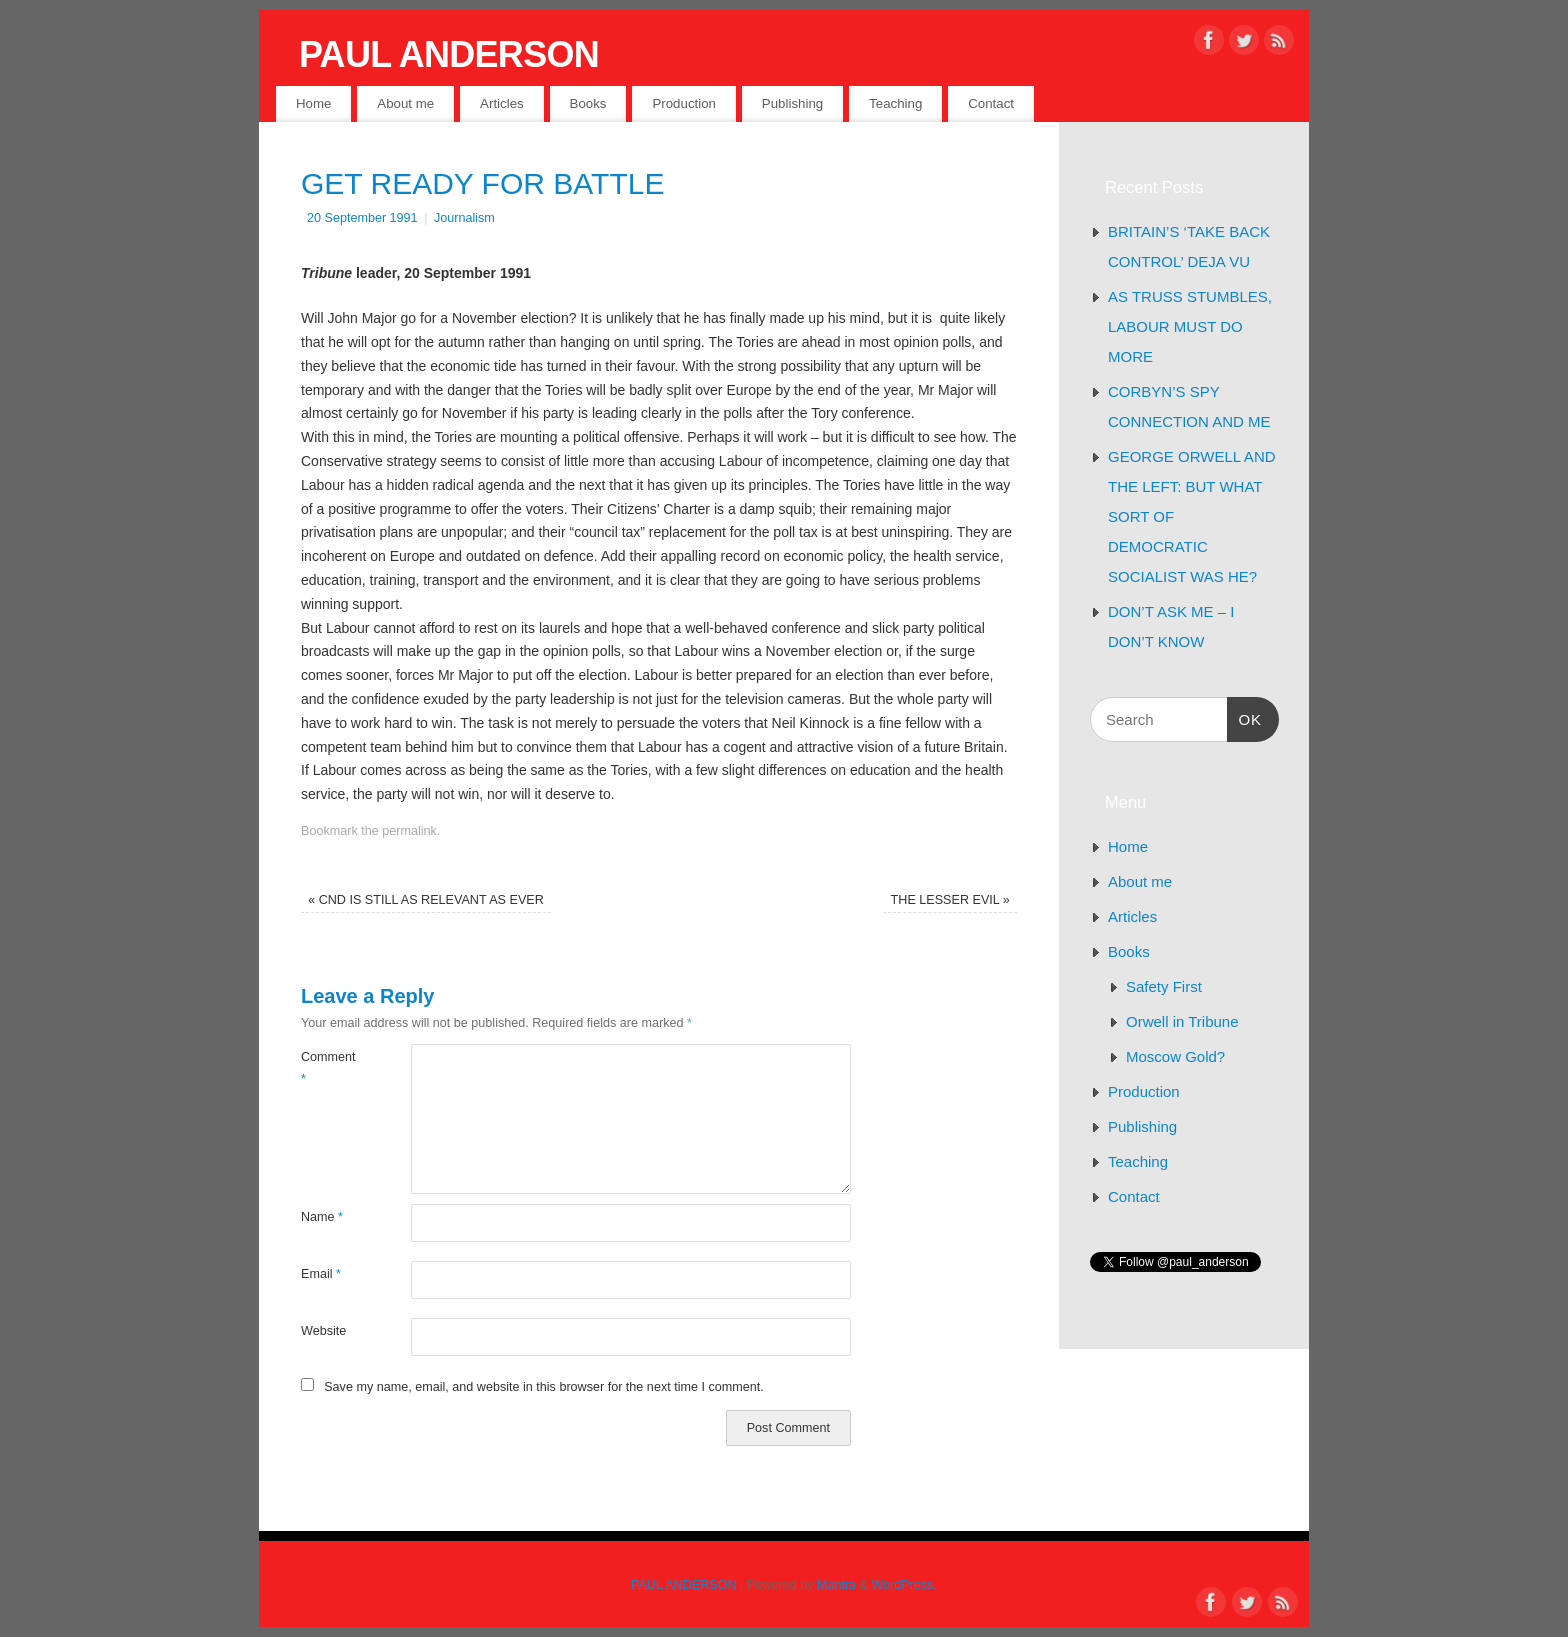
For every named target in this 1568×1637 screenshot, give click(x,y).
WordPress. (905, 1585)
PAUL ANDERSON (449, 54)
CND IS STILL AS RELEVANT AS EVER (426, 900)
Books (588, 103)
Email (321, 1274)
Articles (502, 103)
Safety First (1164, 986)
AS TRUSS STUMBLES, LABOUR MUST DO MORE (1190, 326)
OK (1245, 717)
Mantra (836, 1585)
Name (322, 1217)
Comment (328, 1067)
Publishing (792, 103)
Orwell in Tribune (1182, 1021)
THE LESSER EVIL (950, 900)
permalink (409, 831)
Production (684, 103)
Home (313, 103)
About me (405, 103)
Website (323, 1331)
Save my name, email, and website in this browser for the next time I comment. (544, 1387)
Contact (991, 103)
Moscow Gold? (1175, 1056)
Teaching (895, 103)
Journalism (464, 218)
